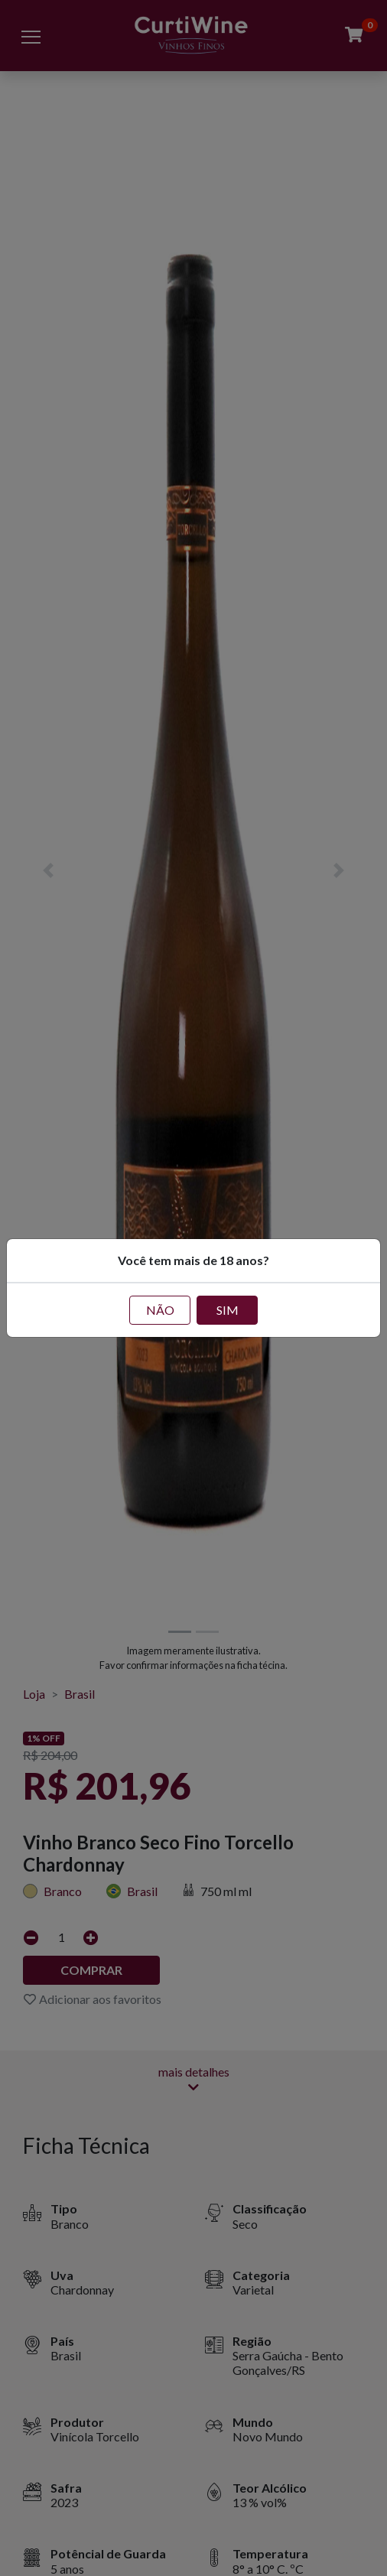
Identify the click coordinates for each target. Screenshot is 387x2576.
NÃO (160, 1310)
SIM (227, 1310)
